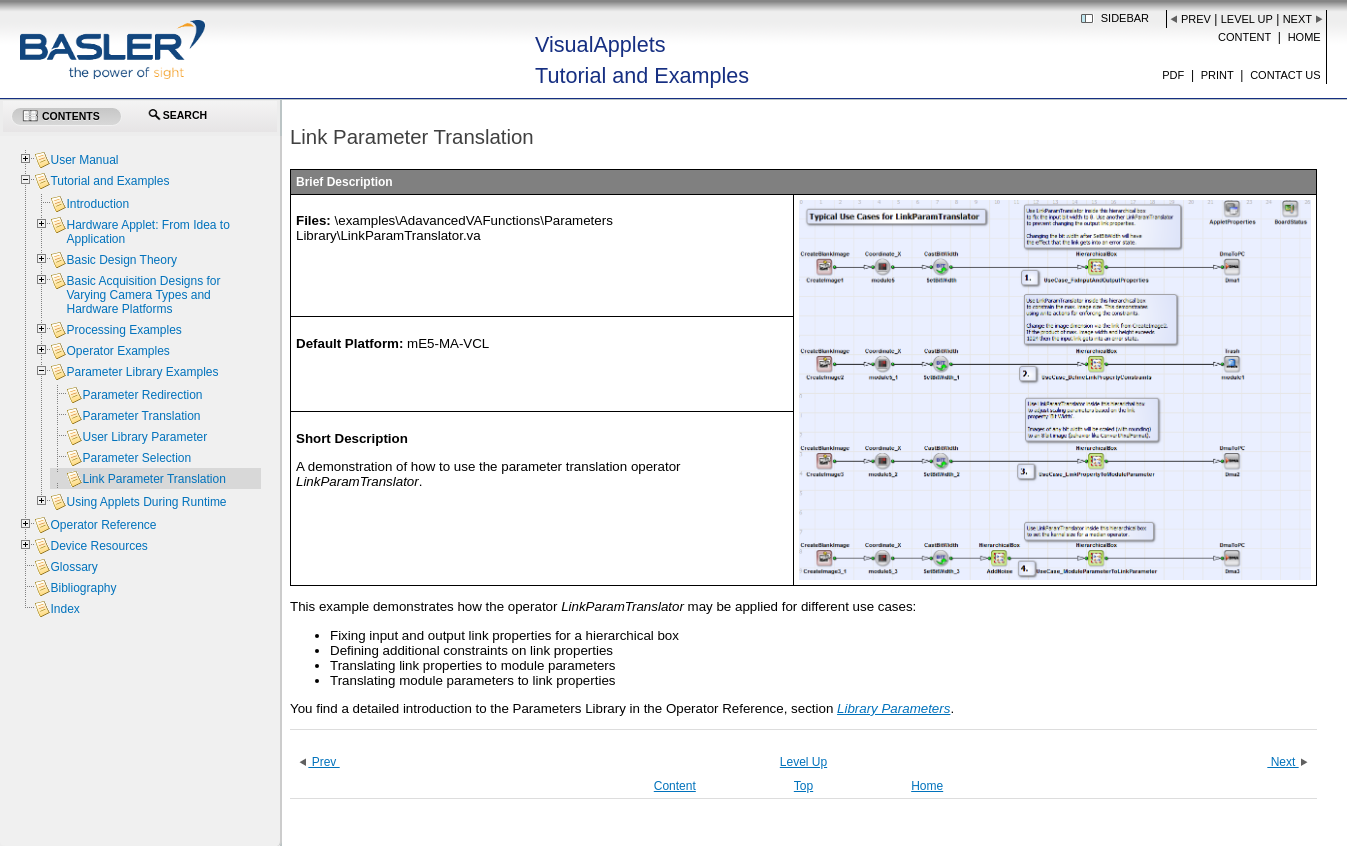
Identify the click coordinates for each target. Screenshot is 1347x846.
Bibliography (83, 588)
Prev (1196, 19)
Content (1244, 37)
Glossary (73, 567)
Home (1304, 37)
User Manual (84, 160)
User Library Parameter (144, 437)
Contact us (1285, 75)
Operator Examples (117, 351)
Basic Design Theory (121, 260)
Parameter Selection (136, 458)
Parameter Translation (141, 416)
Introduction (97, 204)
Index (64, 609)
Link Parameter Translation (153, 479)
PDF (1173, 75)
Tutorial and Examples (109, 181)
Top (803, 786)
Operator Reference (103, 525)
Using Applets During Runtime (146, 502)
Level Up (1247, 19)
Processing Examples (123, 330)
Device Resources (98, 546)
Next (1297, 19)
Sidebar (1125, 18)
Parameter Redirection (142, 395)
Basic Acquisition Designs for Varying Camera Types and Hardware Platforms (143, 295)
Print (1217, 75)
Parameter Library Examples (142, 372)
